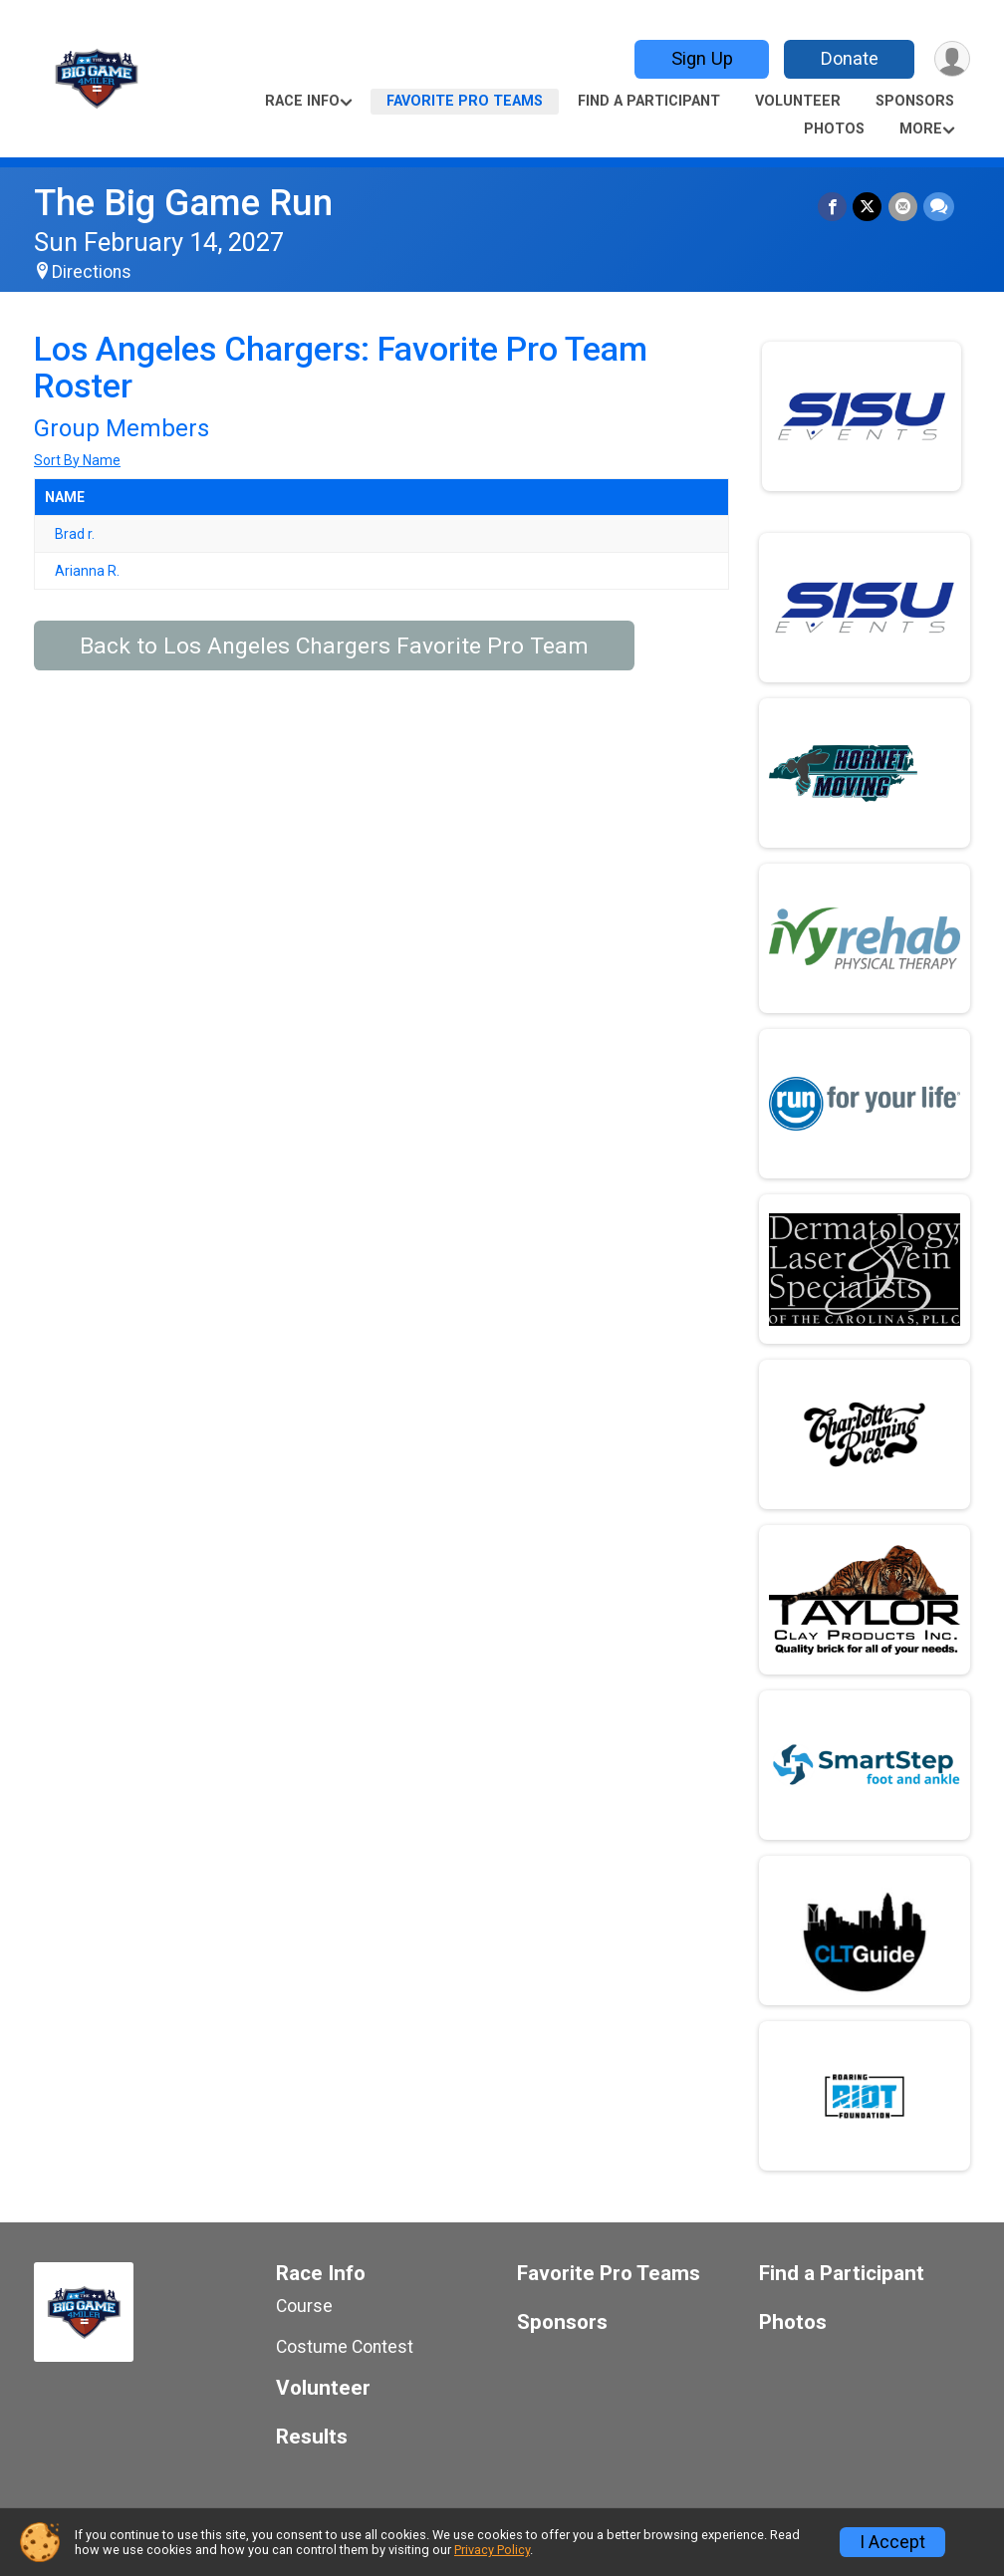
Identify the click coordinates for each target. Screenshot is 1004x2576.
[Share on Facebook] (833, 206)
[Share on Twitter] (868, 206)
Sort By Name (77, 460)
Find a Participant (649, 101)
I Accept (892, 2542)
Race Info (302, 101)
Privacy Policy (492, 2549)
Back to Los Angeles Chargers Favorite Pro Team (334, 646)
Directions (91, 272)
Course (304, 2306)
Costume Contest (344, 2347)
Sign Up (701, 58)
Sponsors (915, 101)
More (920, 129)
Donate (849, 58)
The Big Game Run (183, 202)
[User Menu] (951, 59)
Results (312, 2437)
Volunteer (798, 101)
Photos (834, 129)
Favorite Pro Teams (464, 101)
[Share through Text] (938, 206)
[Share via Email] (902, 206)
